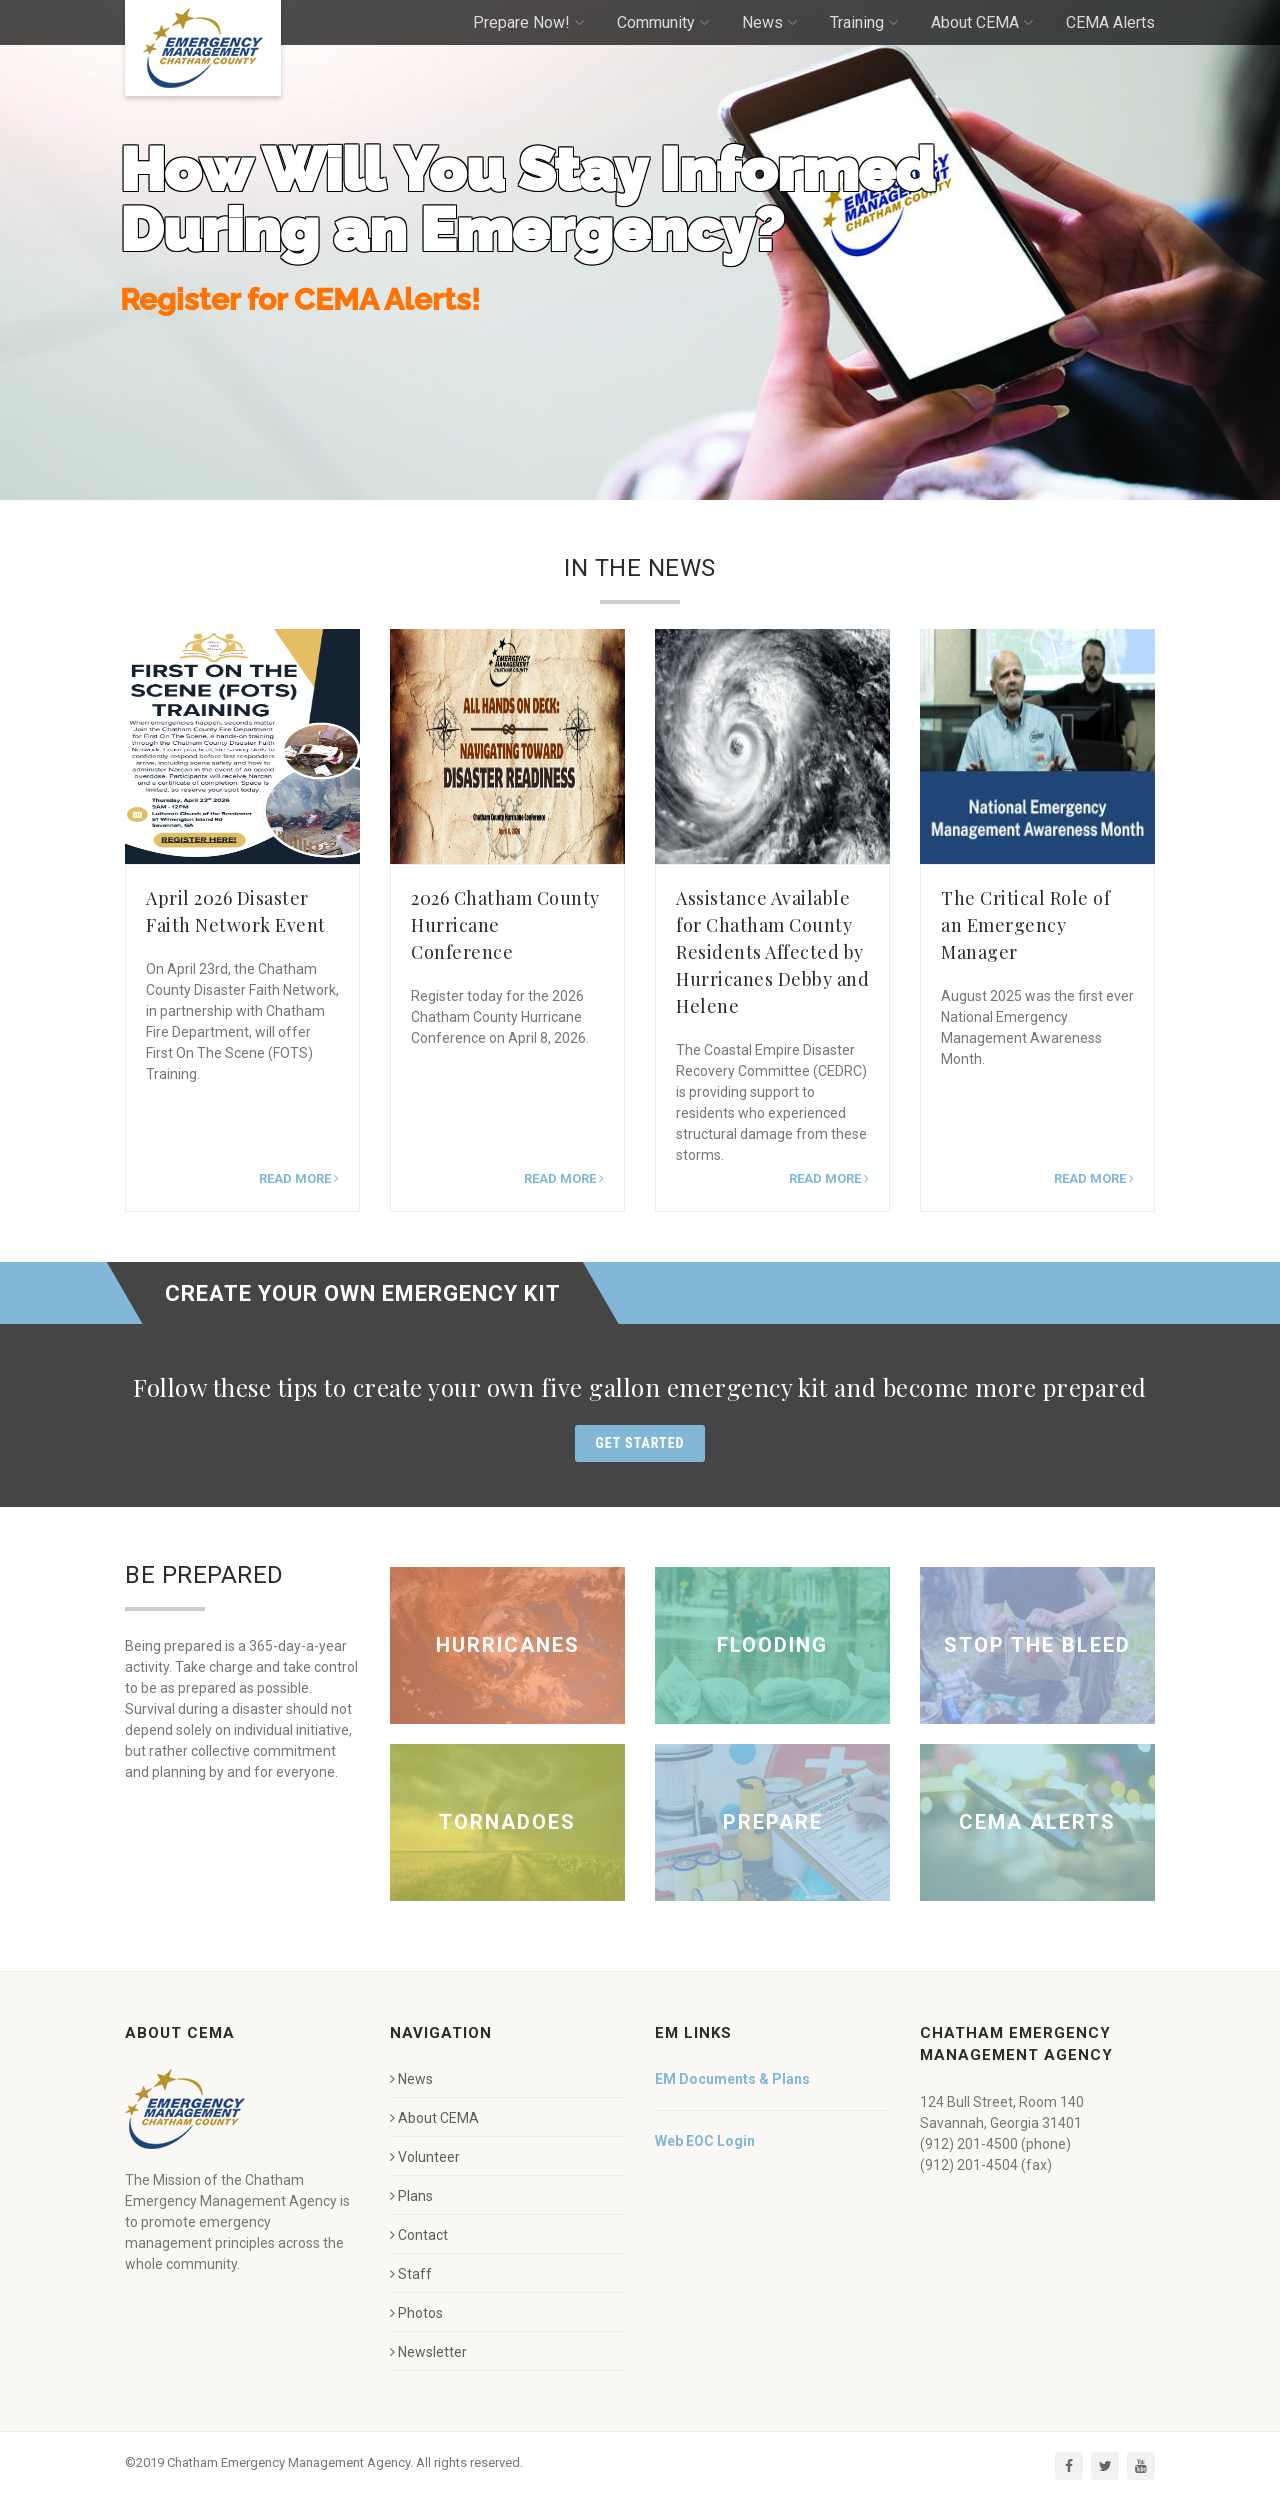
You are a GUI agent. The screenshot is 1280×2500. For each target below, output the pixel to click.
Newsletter (428, 2352)
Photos (416, 2313)
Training (864, 22)
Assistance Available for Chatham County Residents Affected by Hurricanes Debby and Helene (772, 952)
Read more (299, 1178)
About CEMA (982, 22)
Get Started (640, 1443)
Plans (411, 2196)
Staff (411, 2274)
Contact (419, 2235)
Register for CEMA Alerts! (300, 315)
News (769, 22)
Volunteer (425, 2157)
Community (663, 22)
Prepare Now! (528, 22)
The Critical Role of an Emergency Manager (1025, 925)
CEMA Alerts (1110, 22)
